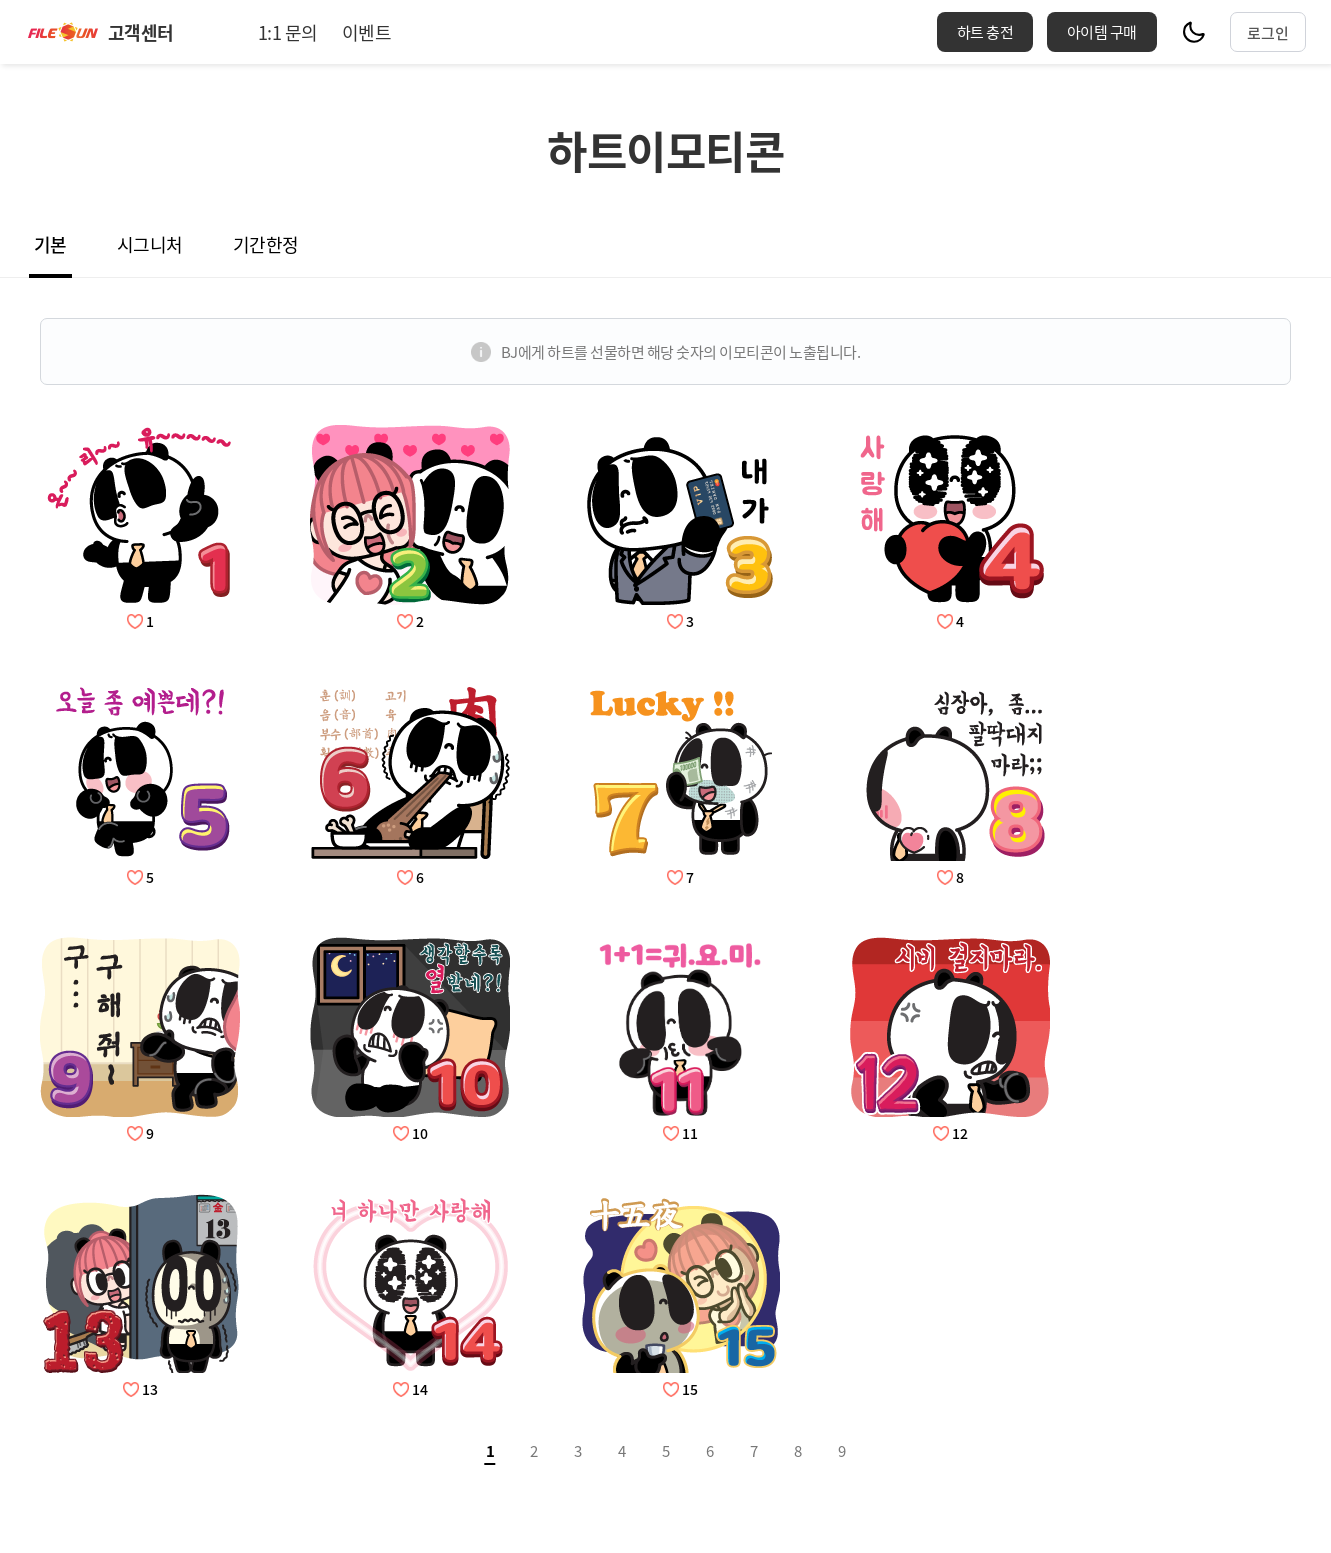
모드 (1194, 32)
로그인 (1268, 32)
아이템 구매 (1102, 31)
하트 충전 (985, 31)
